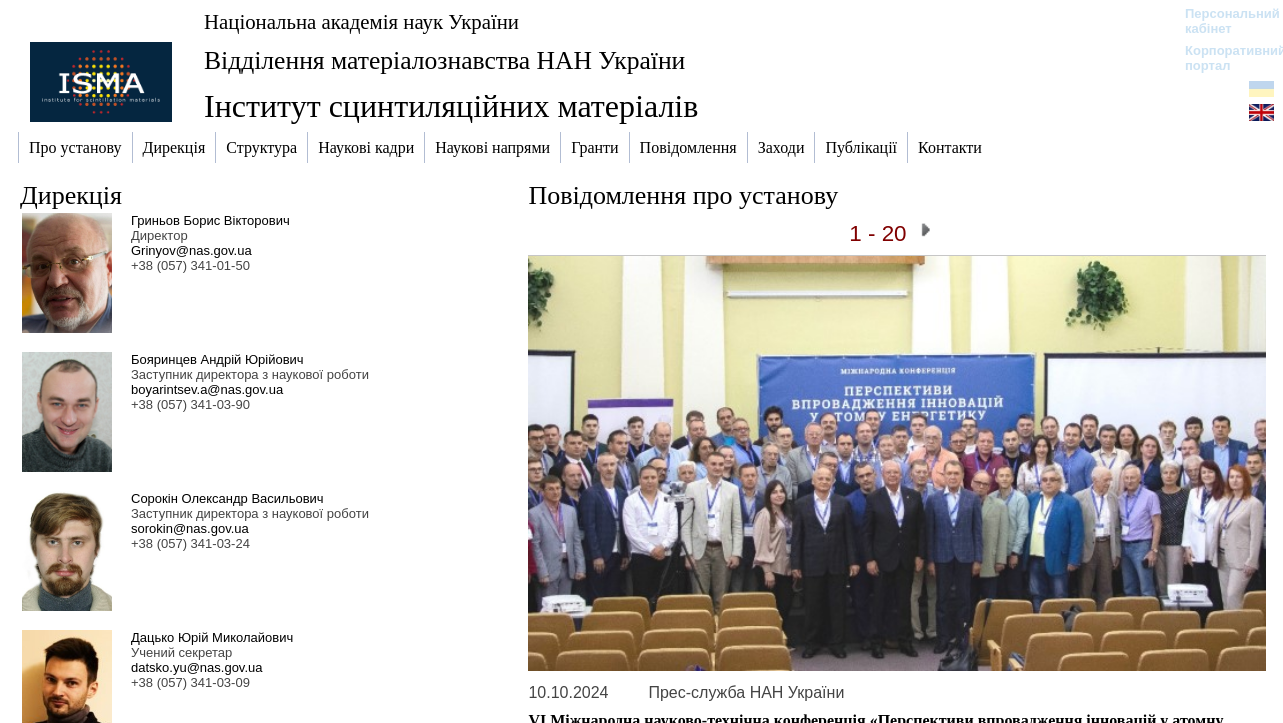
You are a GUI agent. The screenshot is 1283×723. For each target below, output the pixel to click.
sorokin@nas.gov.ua (190, 528)
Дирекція (71, 195)
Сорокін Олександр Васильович (227, 498)
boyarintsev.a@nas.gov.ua (207, 389)
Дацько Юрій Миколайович (212, 637)
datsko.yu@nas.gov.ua (196, 667)
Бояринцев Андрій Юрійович (217, 359)
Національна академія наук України (361, 21)
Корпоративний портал (1222, 58)
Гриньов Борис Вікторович (210, 220)
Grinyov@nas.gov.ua (191, 250)
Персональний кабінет (1222, 21)
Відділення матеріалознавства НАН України (444, 60)
